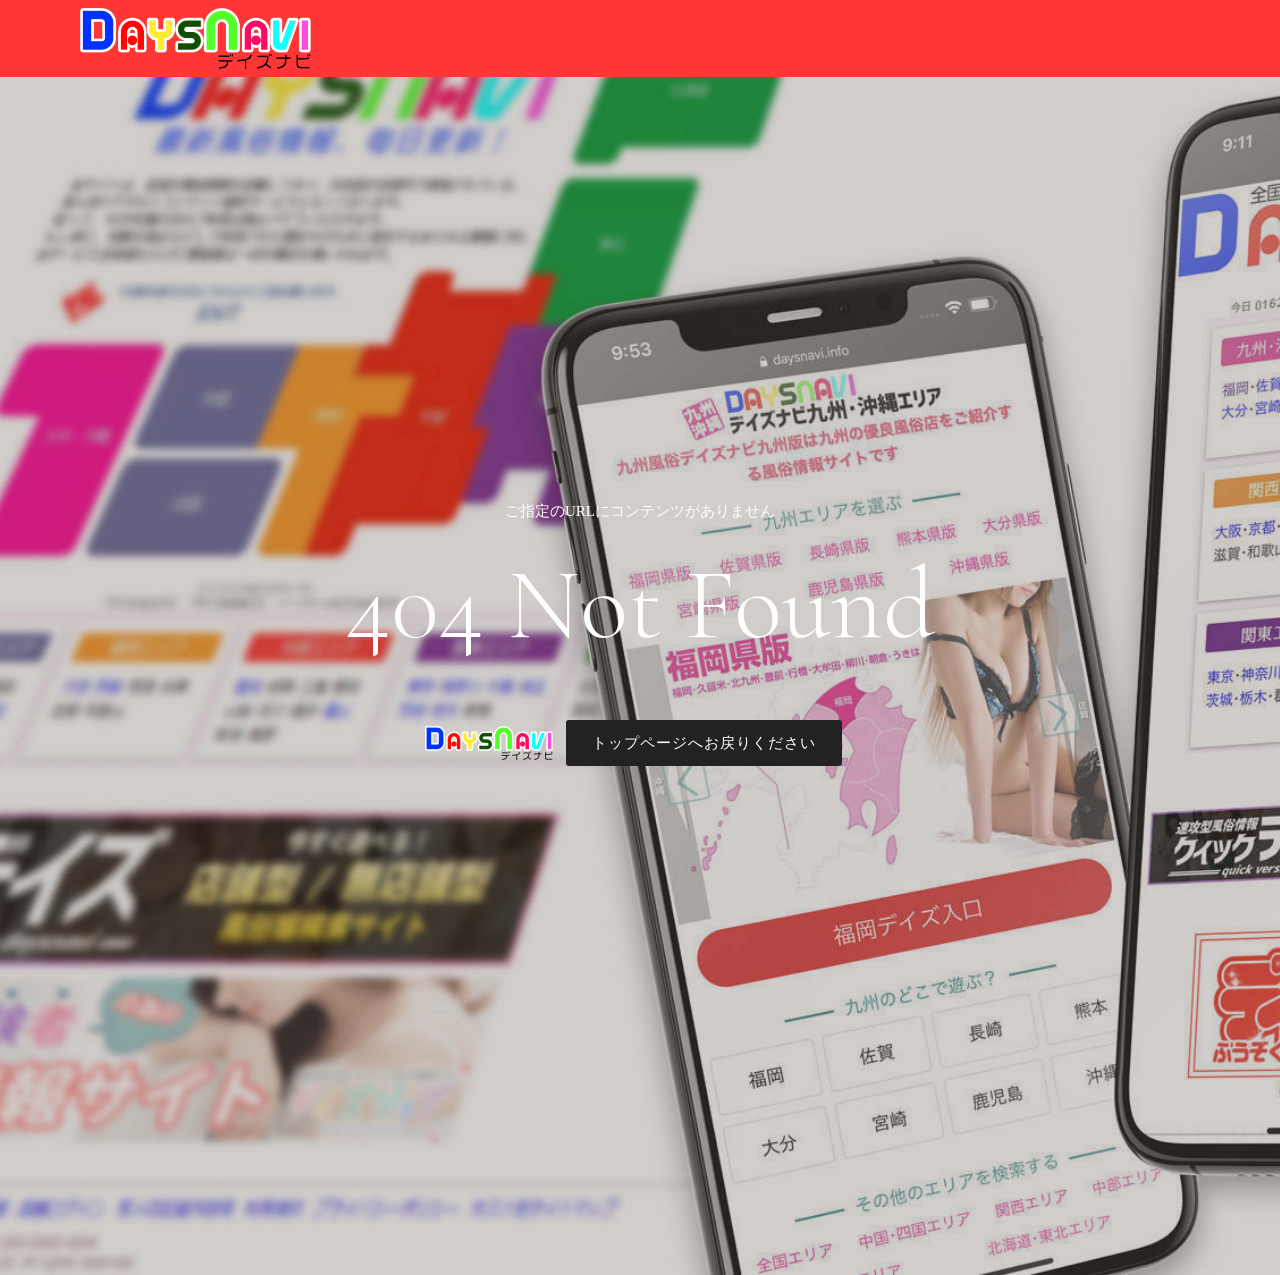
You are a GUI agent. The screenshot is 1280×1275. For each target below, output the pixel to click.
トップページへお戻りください (704, 743)
